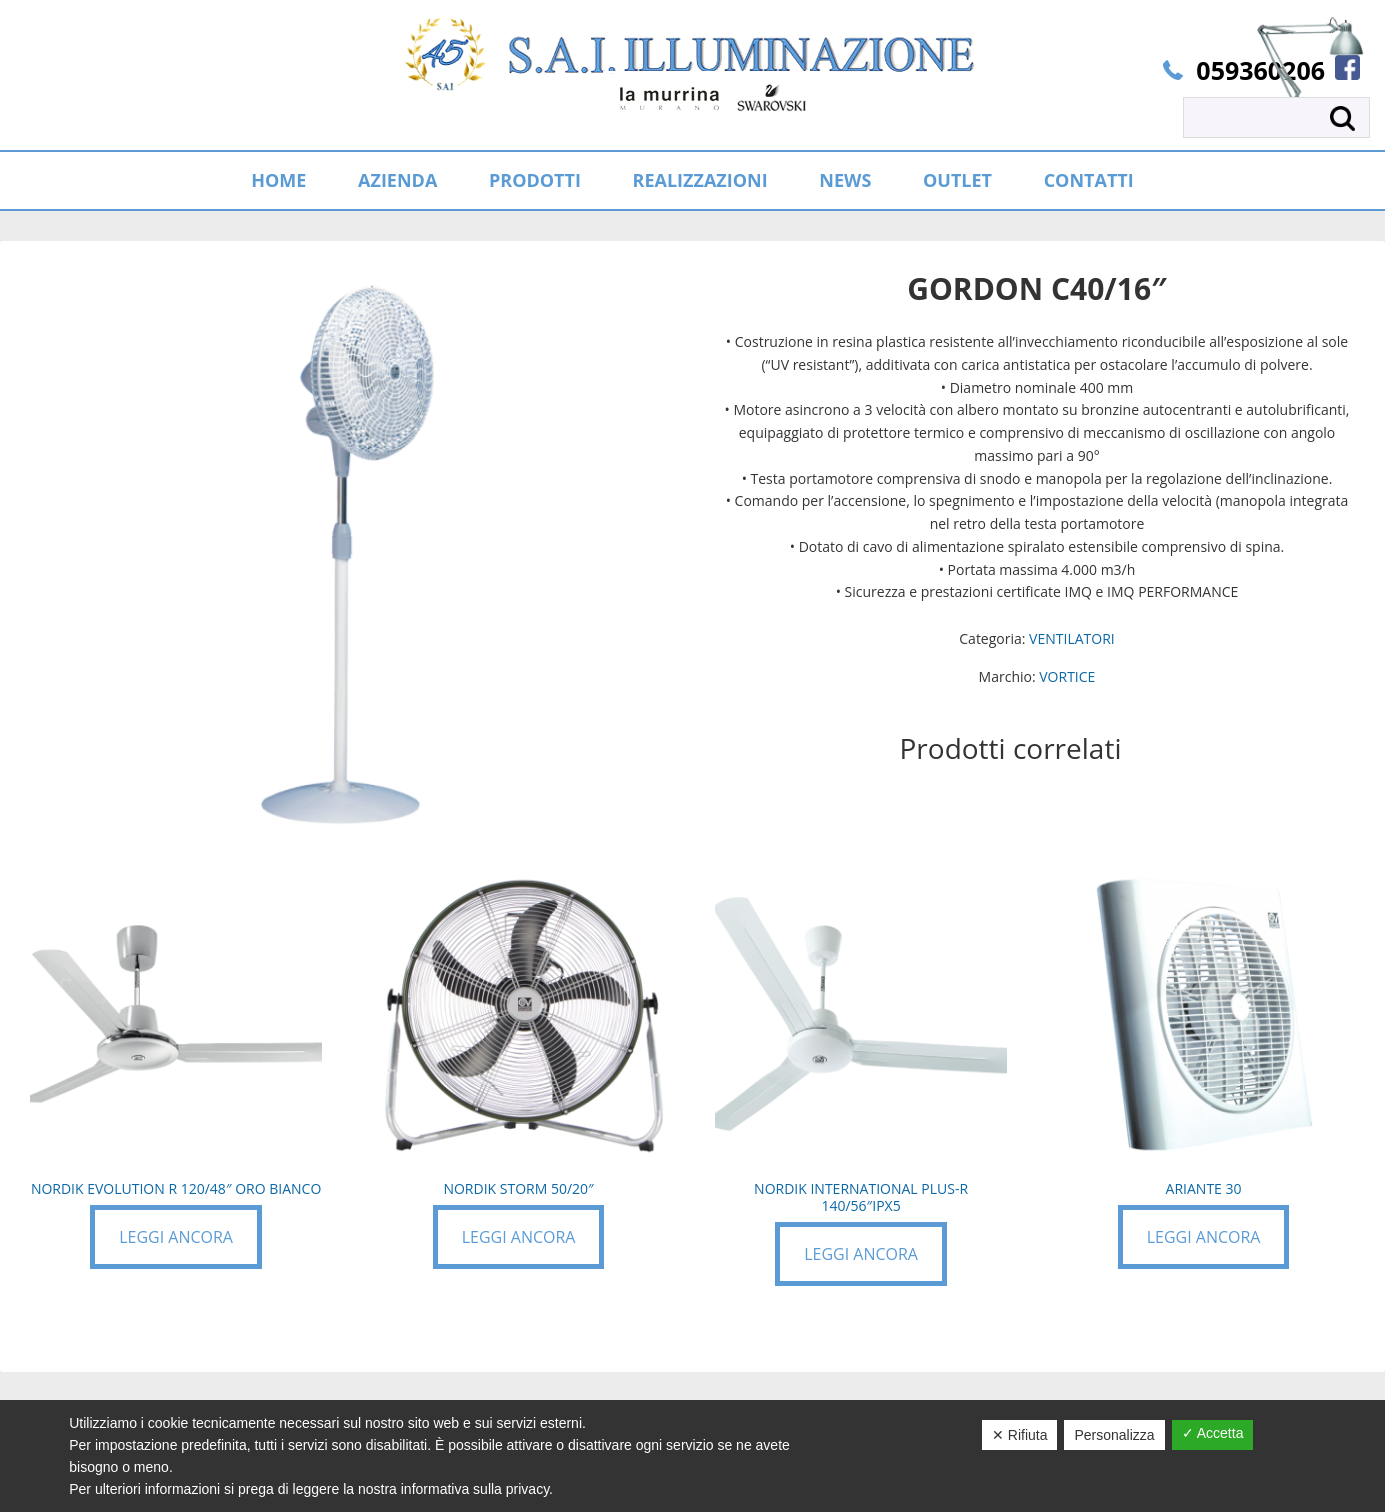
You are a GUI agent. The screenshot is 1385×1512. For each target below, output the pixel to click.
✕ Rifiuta (1020, 1435)
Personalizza (1114, 1435)
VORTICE (1067, 676)
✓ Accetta (1213, 1433)
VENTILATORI (1072, 638)
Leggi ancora (176, 1237)
